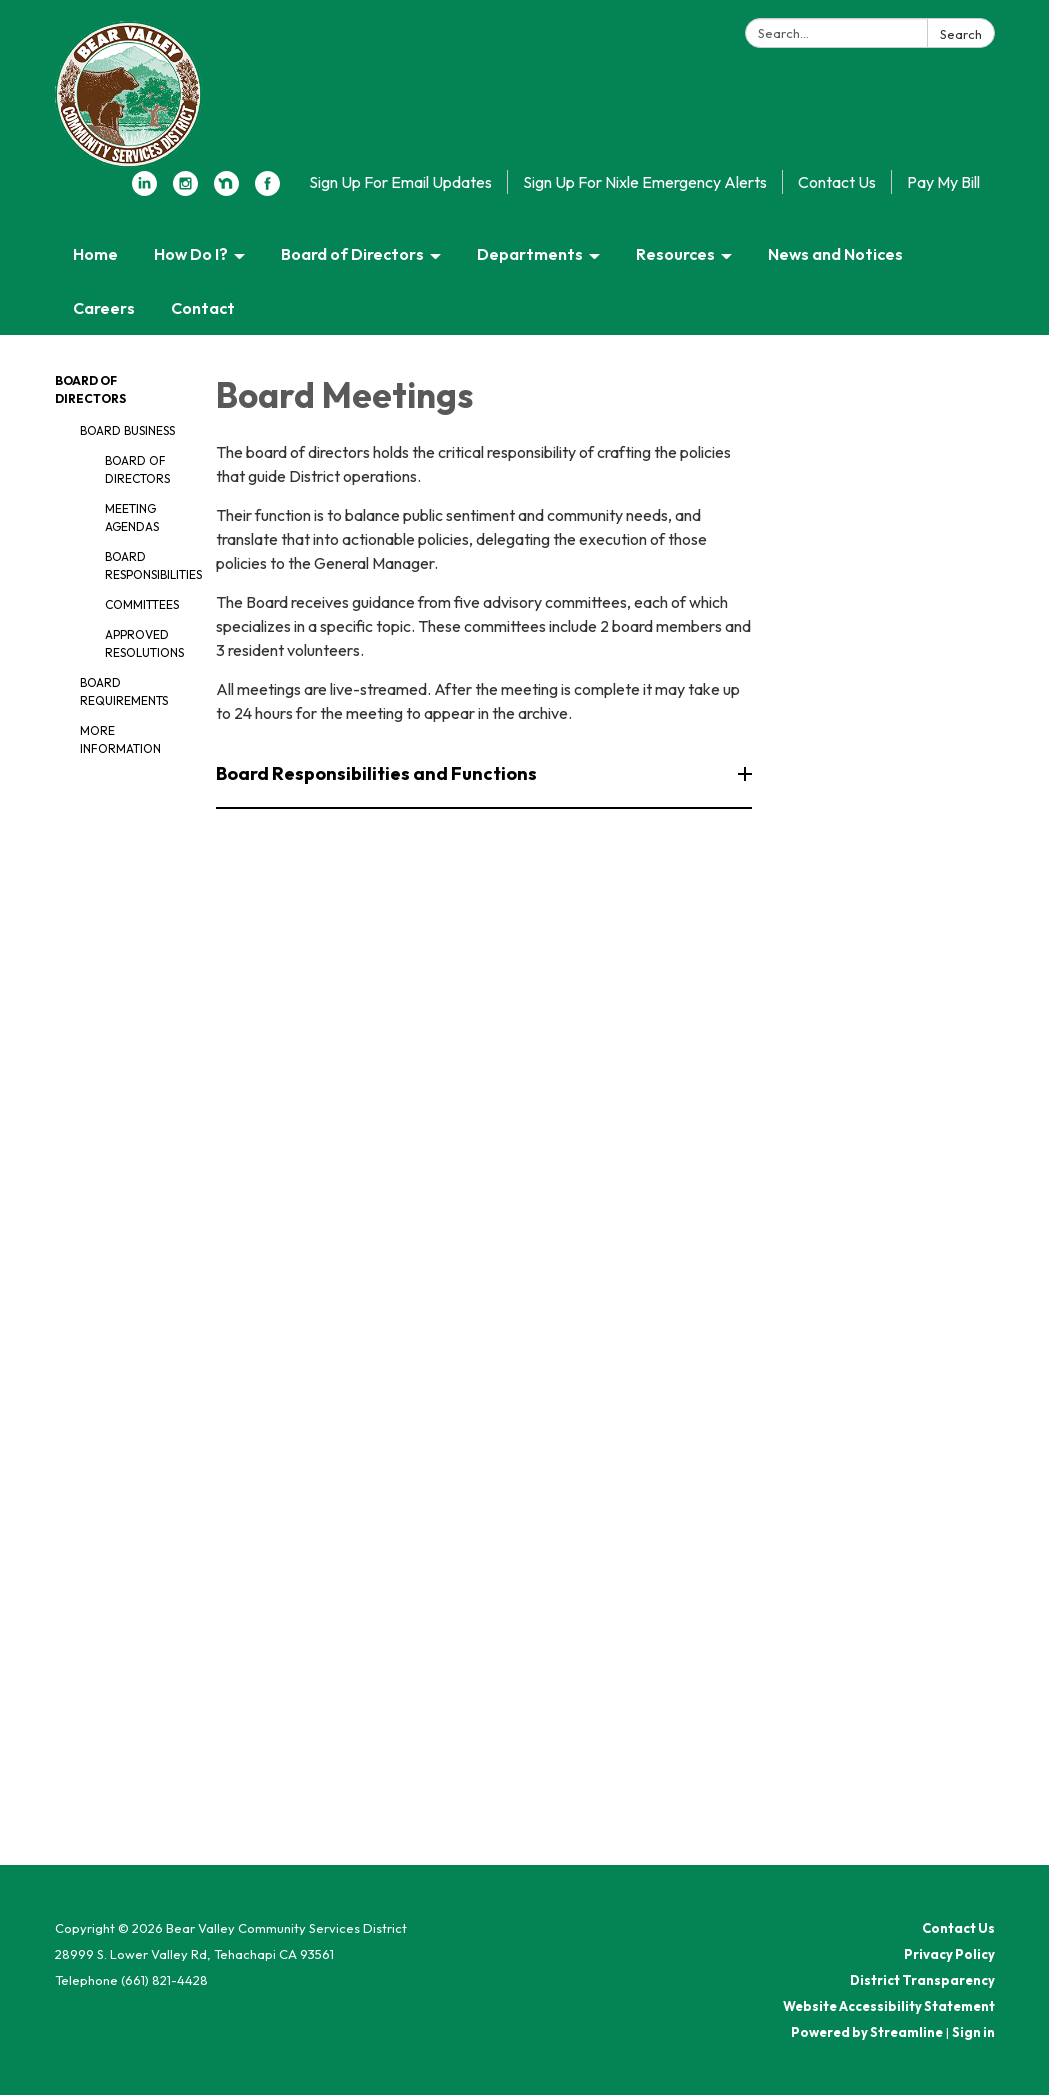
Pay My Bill (943, 182)
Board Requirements (124, 691)
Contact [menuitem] (203, 308)
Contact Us (837, 182)
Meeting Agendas (132, 517)
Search (961, 34)
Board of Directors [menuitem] (352, 254)
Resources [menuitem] (675, 254)
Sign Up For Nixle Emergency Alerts (645, 182)
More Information (120, 739)
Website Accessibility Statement (889, 2006)
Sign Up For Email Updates (400, 182)
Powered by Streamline (867, 2032)
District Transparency (922, 1980)
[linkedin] (144, 190)
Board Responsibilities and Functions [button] (378, 773)
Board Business (127, 430)
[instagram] (185, 190)
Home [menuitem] (95, 254)
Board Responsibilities (146, 565)
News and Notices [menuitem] (835, 254)
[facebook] (267, 190)
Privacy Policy (949, 1954)
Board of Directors (137, 469)
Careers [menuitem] (104, 308)
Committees (142, 604)
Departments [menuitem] (530, 254)
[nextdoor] (226, 190)
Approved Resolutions (144, 643)
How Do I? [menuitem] (191, 254)
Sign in (973, 2032)
